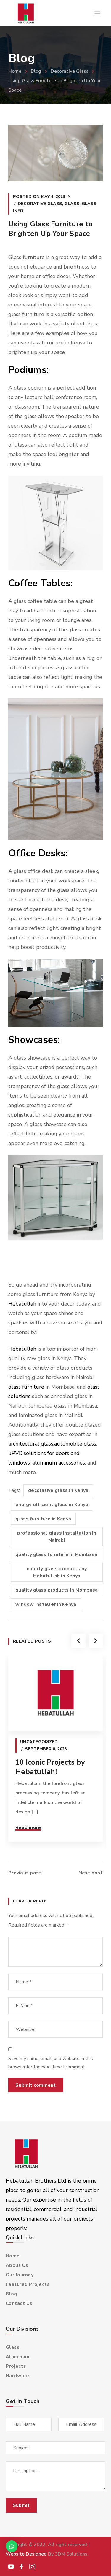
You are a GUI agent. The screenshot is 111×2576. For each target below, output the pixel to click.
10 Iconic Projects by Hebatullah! (50, 1766)
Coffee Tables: (40, 583)
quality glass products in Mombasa (56, 1590)
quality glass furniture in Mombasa (56, 1554)
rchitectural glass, (32, 1443)
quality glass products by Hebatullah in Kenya (57, 1572)
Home (14, 71)
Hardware (17, 2375)
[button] (11, 2546)
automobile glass (75, 1443)
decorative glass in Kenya (58, 1490)
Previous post (24, 1872)
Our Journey (20, 2275)
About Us (17, 2265)
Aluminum (18, 2356)
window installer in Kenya (45, 1604)
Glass (72, 204)
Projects (16, 2366)
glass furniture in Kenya (43, 1519)
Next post (90, 1872)
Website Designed (26, 2554)
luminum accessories (60, 1462)
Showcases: (34, 1039)
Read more (28, 1827)
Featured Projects (28, 2284)
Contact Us (19, 2303)
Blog (36, 71)
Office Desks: (38, 853)
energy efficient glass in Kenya (51, 1504)
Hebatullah (22, 1303)
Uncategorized (39, 1742)
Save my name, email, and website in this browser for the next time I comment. (50, 2062)
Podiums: (28, 369)
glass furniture (26, 1386)
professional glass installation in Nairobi (56, 1536)
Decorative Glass (70, 71)
